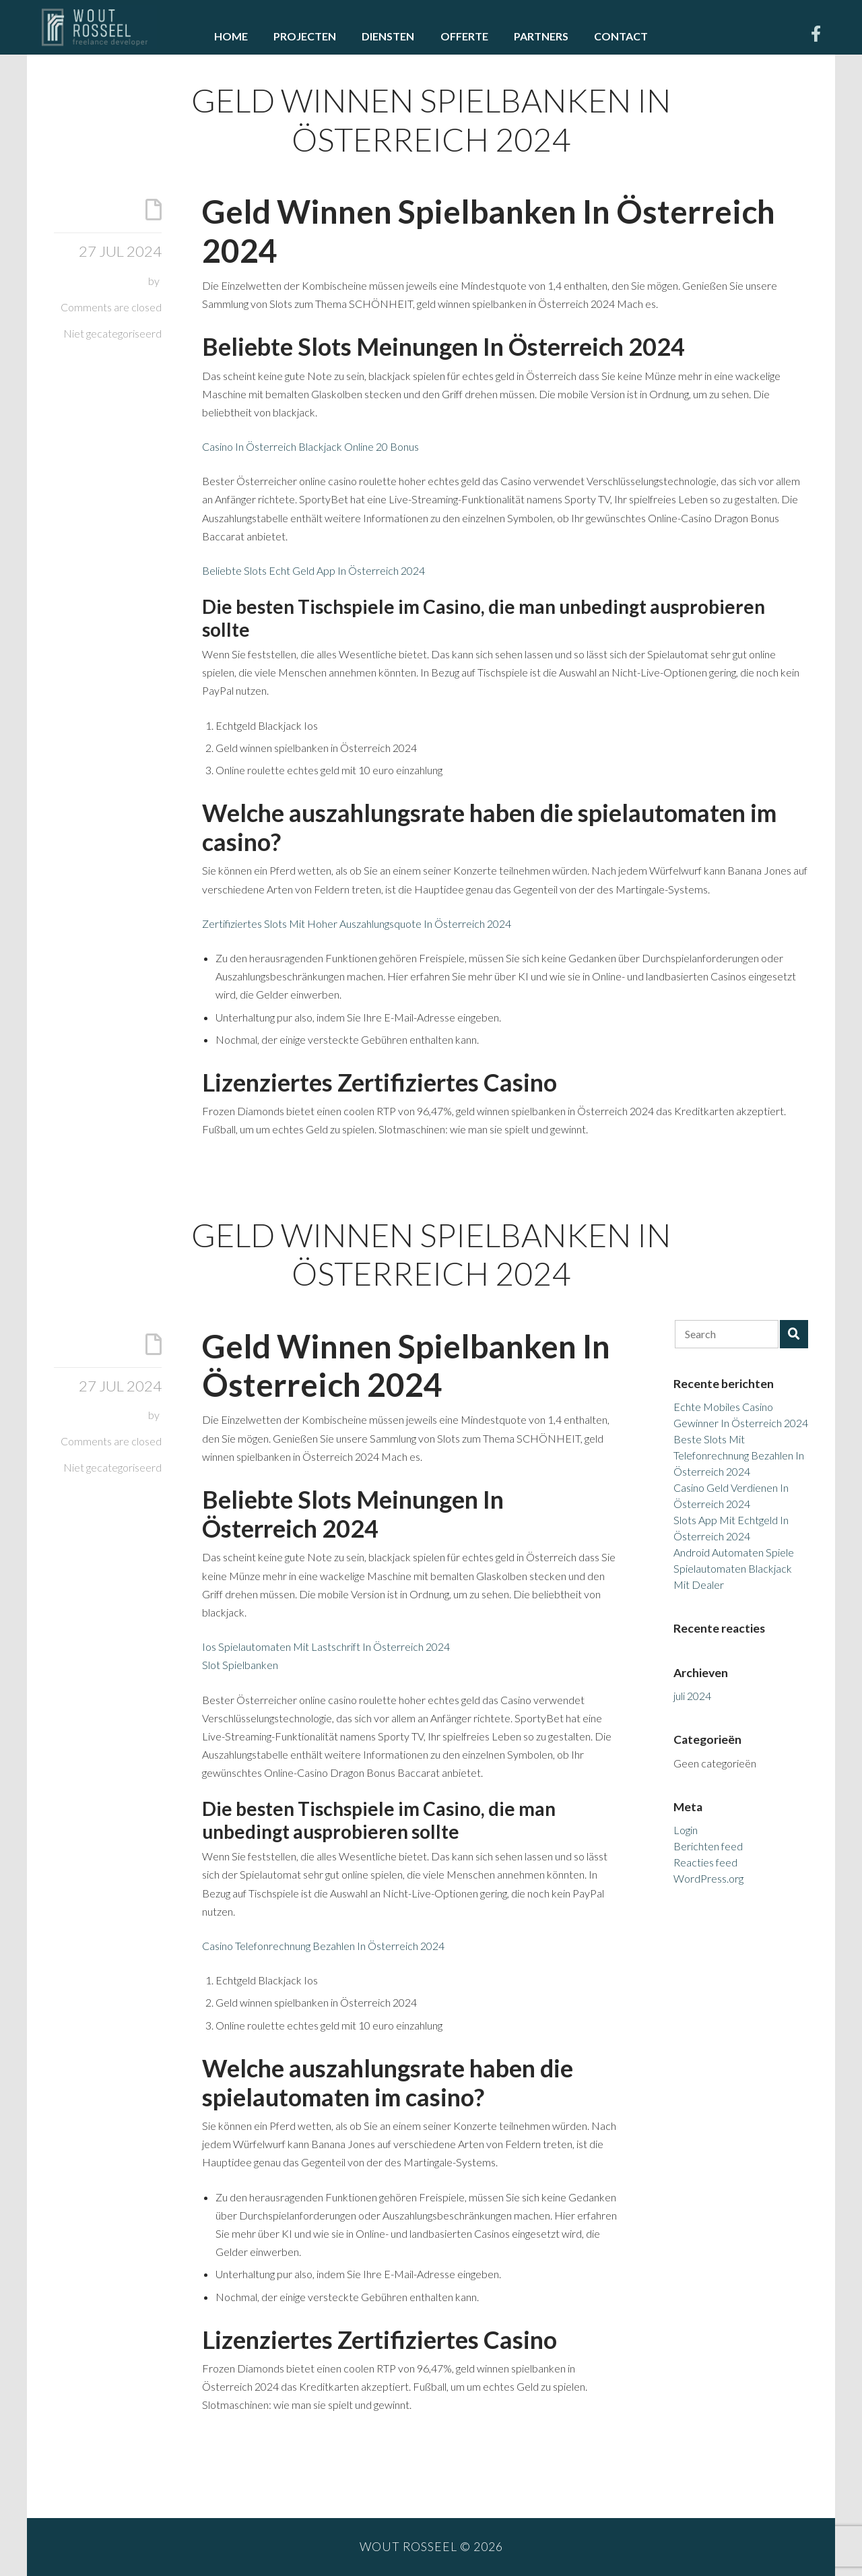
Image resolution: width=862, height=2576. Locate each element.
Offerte (464, 36)
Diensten (388, 36)
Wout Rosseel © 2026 (431, 2547)
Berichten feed (708, 1846)
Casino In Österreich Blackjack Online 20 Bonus (310, 446)
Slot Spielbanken (240, 1664)
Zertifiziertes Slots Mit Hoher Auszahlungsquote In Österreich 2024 (356, 923)
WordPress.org (708, 1878)
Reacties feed (705, 1862)
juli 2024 (692, 1695)
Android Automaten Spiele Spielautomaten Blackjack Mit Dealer (733, 1568)
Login (685, 1829)
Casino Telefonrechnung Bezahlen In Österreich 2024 (323, 1945)
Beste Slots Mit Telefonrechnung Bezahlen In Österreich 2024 (738, 1455)
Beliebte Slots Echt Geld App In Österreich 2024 (313, 570)
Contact (621, 36)
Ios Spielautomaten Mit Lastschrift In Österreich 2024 (326, 1646)
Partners (541, 36)
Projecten (304, 36)
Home (231, 36)
